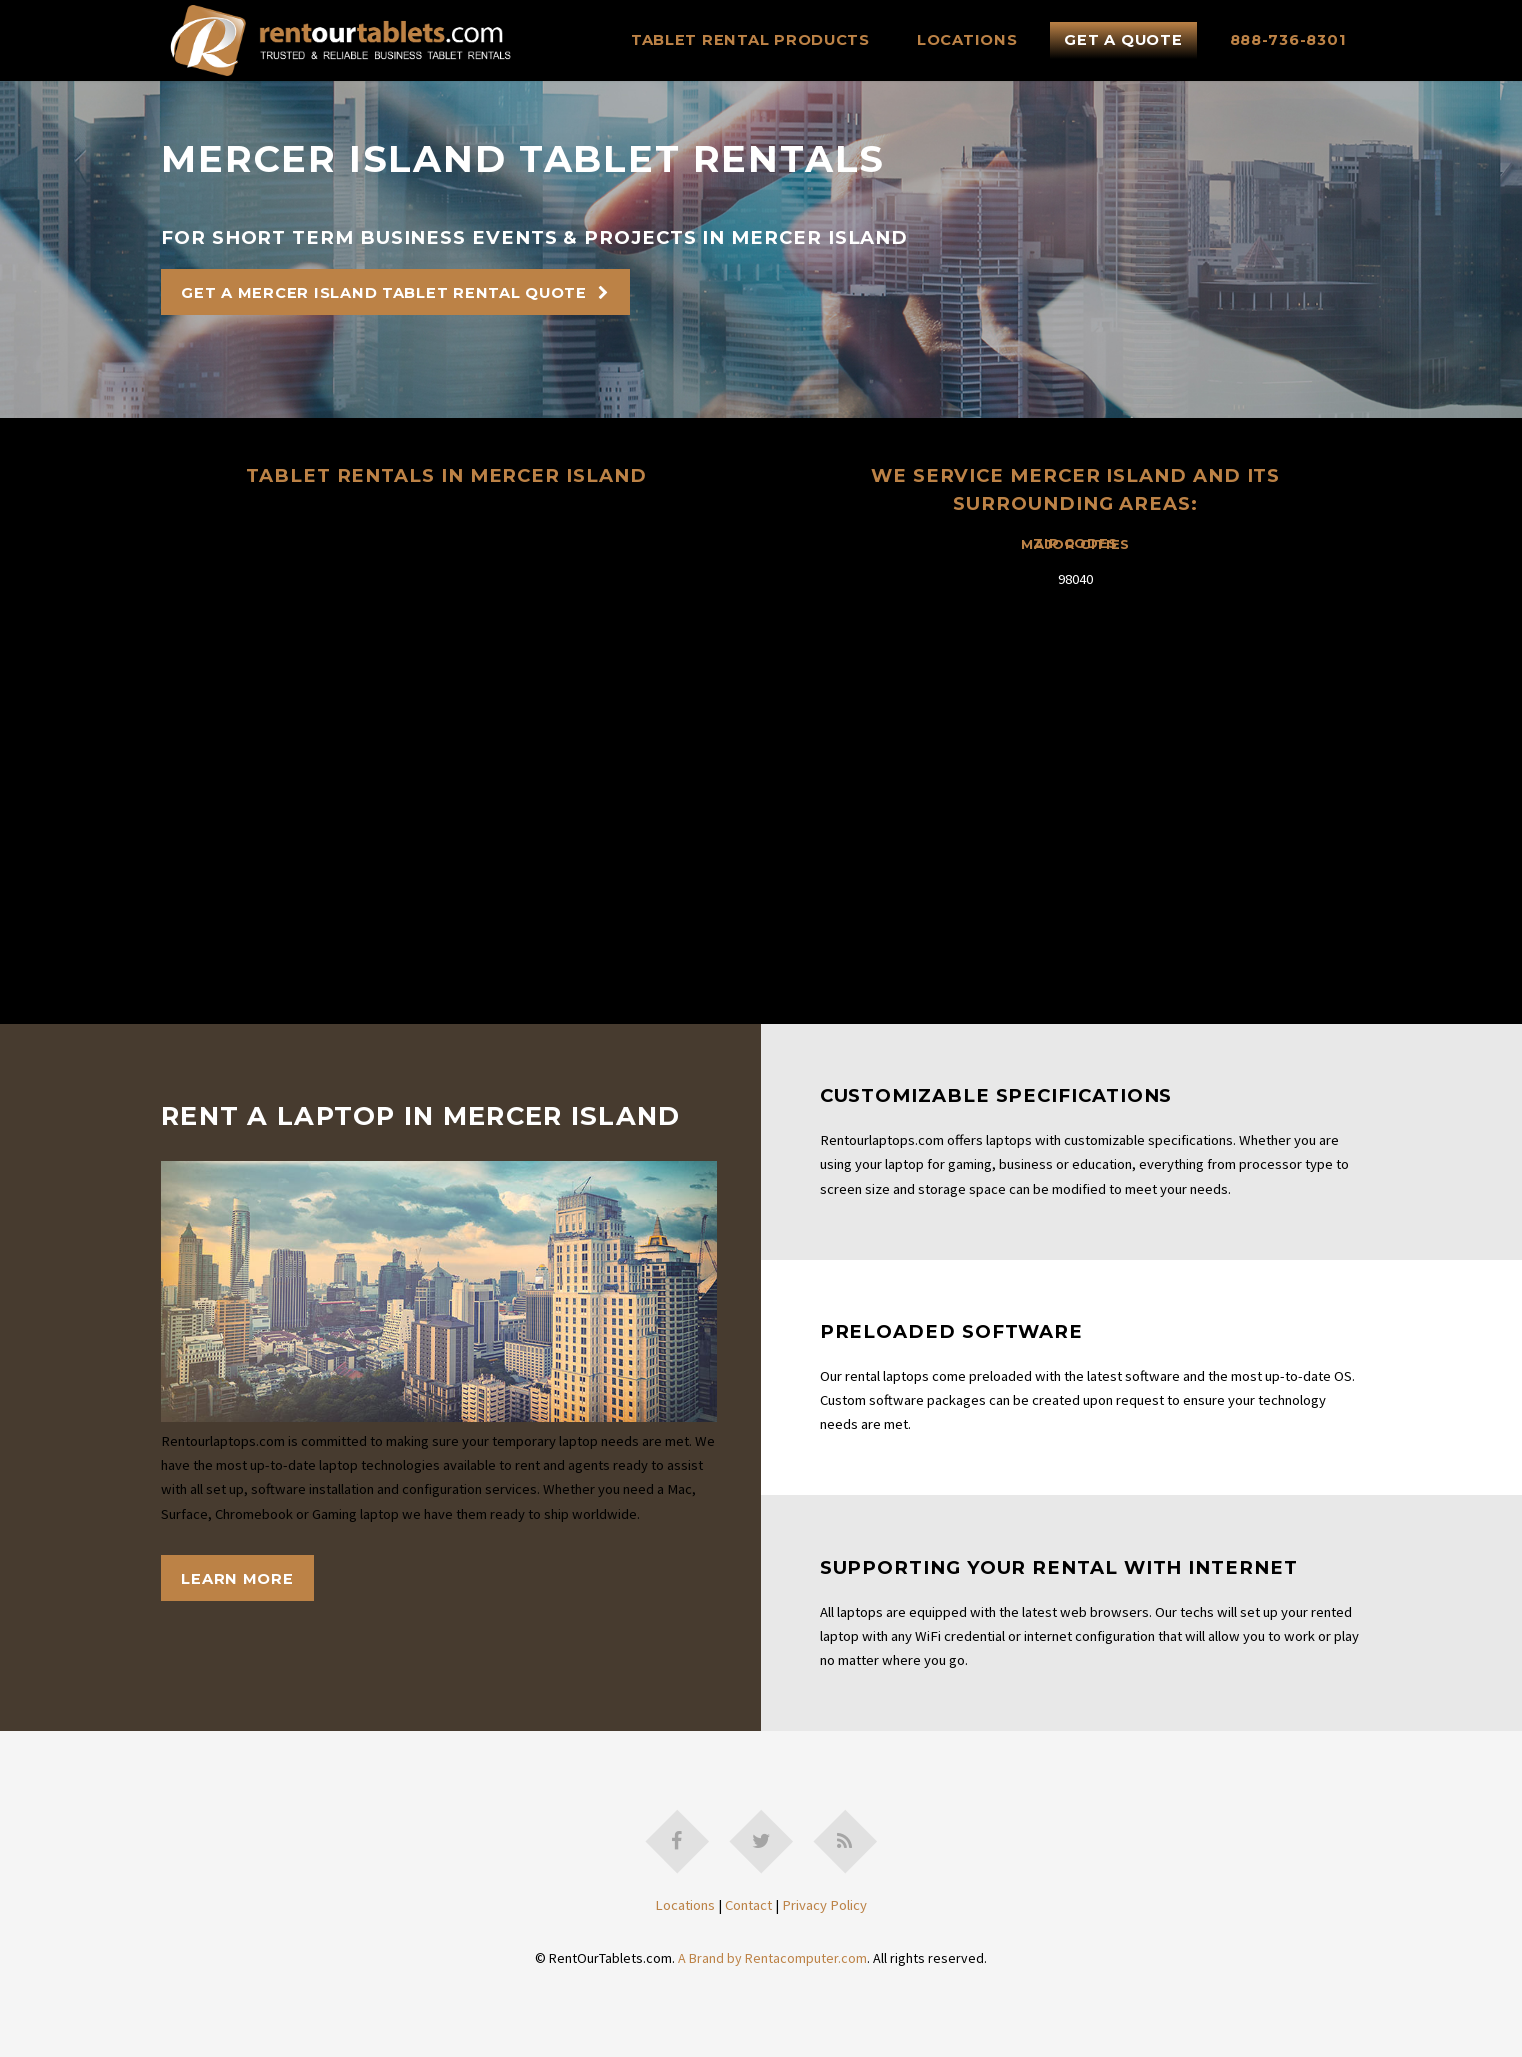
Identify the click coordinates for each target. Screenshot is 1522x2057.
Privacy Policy (824, 1905)
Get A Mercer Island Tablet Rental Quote (384, 293)
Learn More (237, 1579)
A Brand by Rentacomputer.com (772, 1958)
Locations (967, 40)
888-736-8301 (1288, 40)
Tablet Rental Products (750, 40)
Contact (748, 1905)
